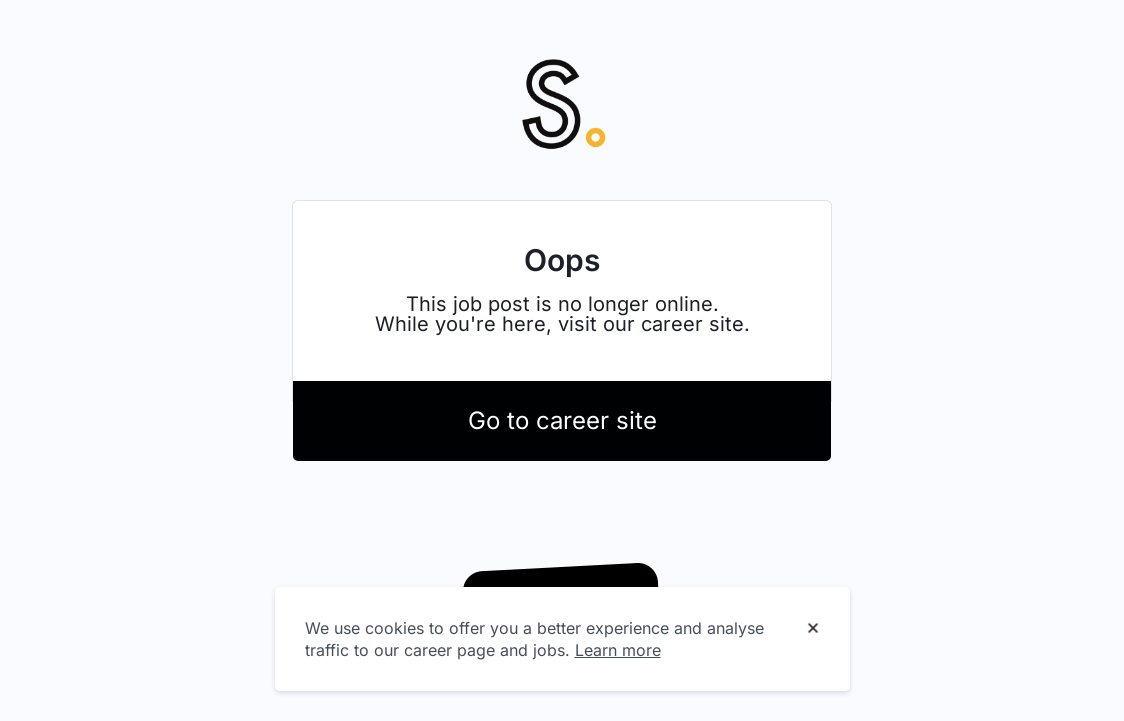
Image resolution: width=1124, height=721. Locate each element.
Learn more (618, 650)
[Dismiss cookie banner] (813, 629)
